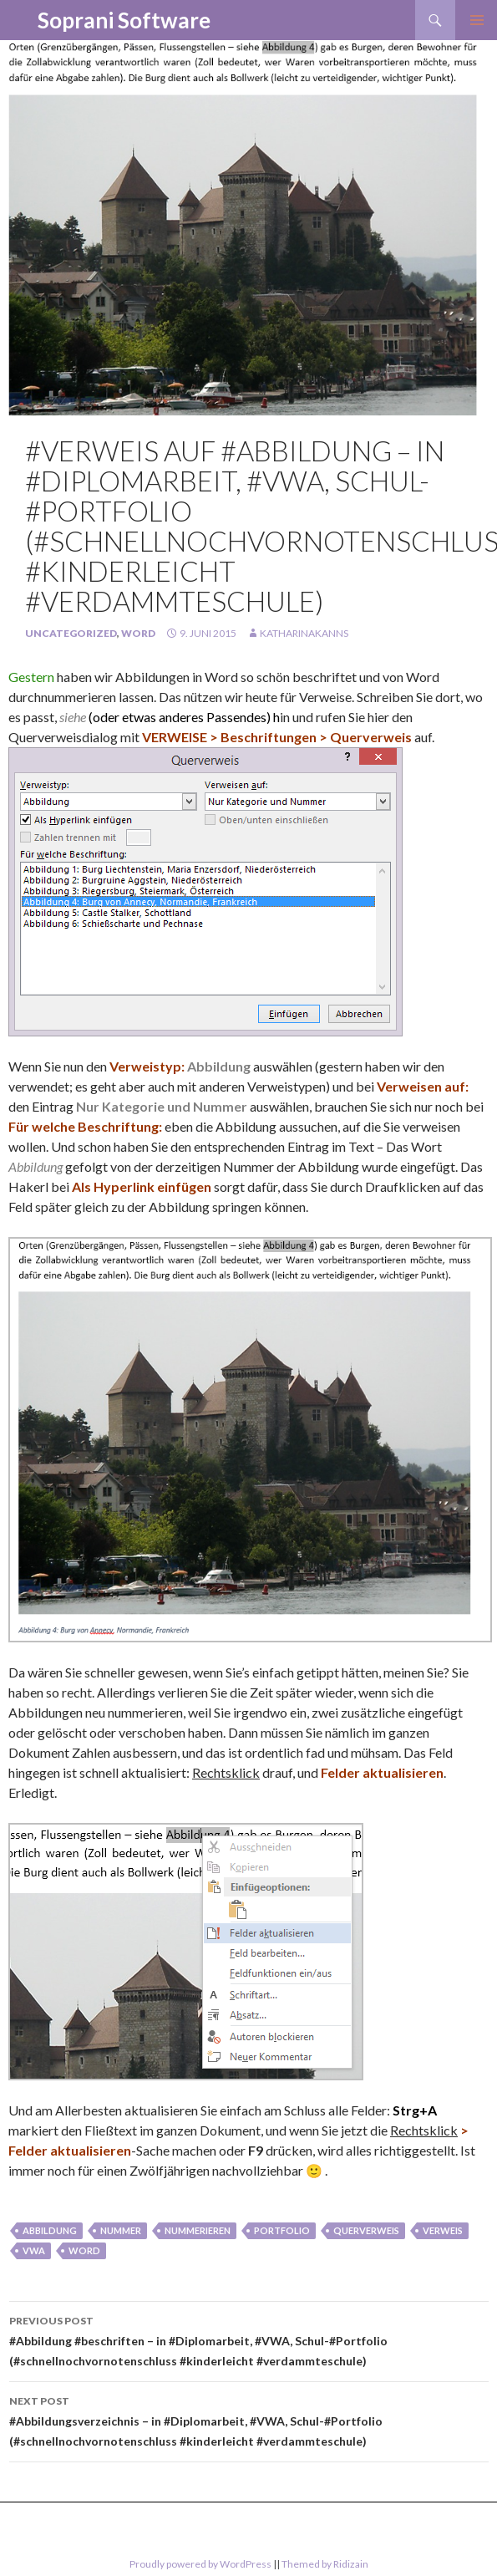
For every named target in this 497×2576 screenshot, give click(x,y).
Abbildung (50, 2230)
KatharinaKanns (304, 633)
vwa (34, 2250)
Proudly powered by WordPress (200, 2564)
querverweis (366, 2230)
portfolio (282, 2230)
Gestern (31, 677)
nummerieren (198, 2230)
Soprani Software (124, 20)
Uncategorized (71, 633)
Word (138, 633)
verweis (443, 2230)
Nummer (120, 2230)
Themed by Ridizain (324, 2564)
